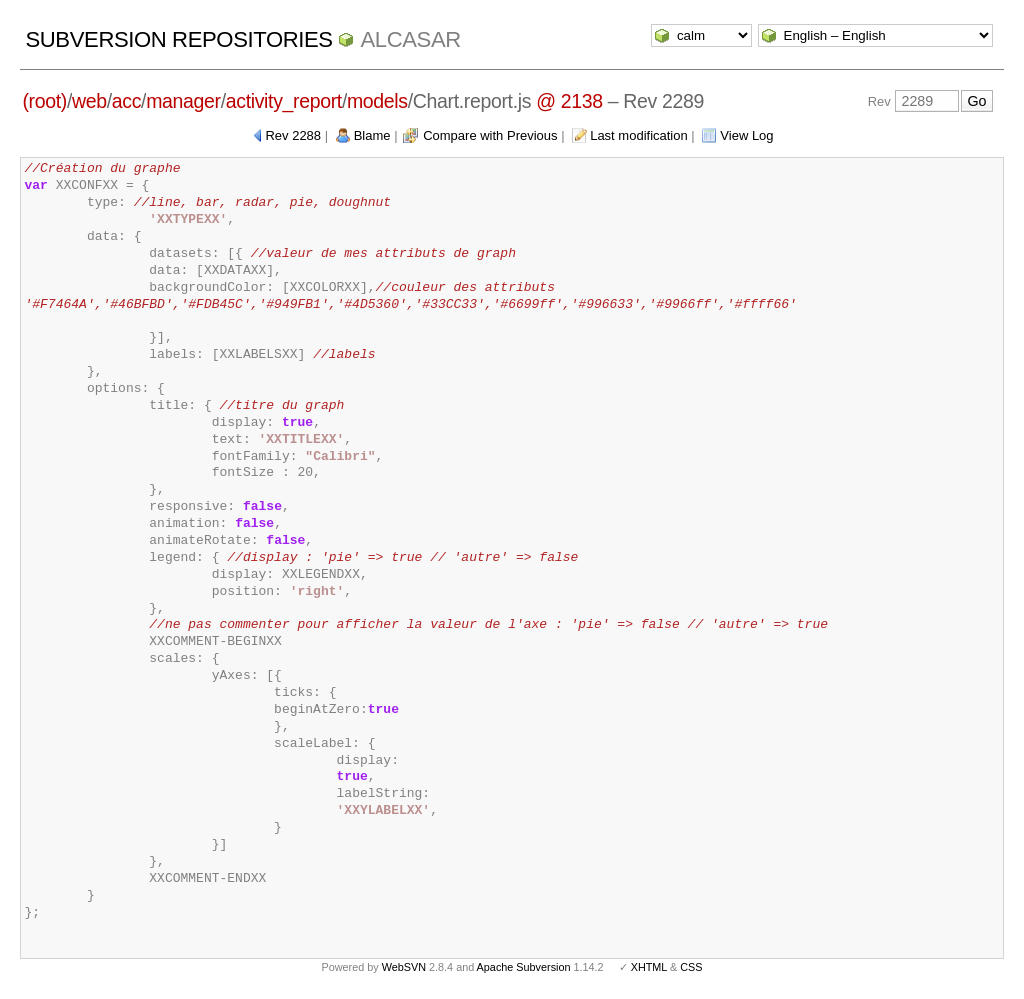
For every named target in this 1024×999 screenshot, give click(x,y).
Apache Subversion (524, 967)
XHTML (649, 967)
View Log (746, 135)
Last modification (639, 135)
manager (183, 101)
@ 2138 (569, 101)
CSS (691, 967)
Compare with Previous (490, 135)
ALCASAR (410, 39)
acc (126, 101)
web (89, 101)
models (377, 101)
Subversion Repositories (178, 39)
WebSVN (404, 967)
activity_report (284, 101)
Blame (372, 135)
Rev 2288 (293, 135)
